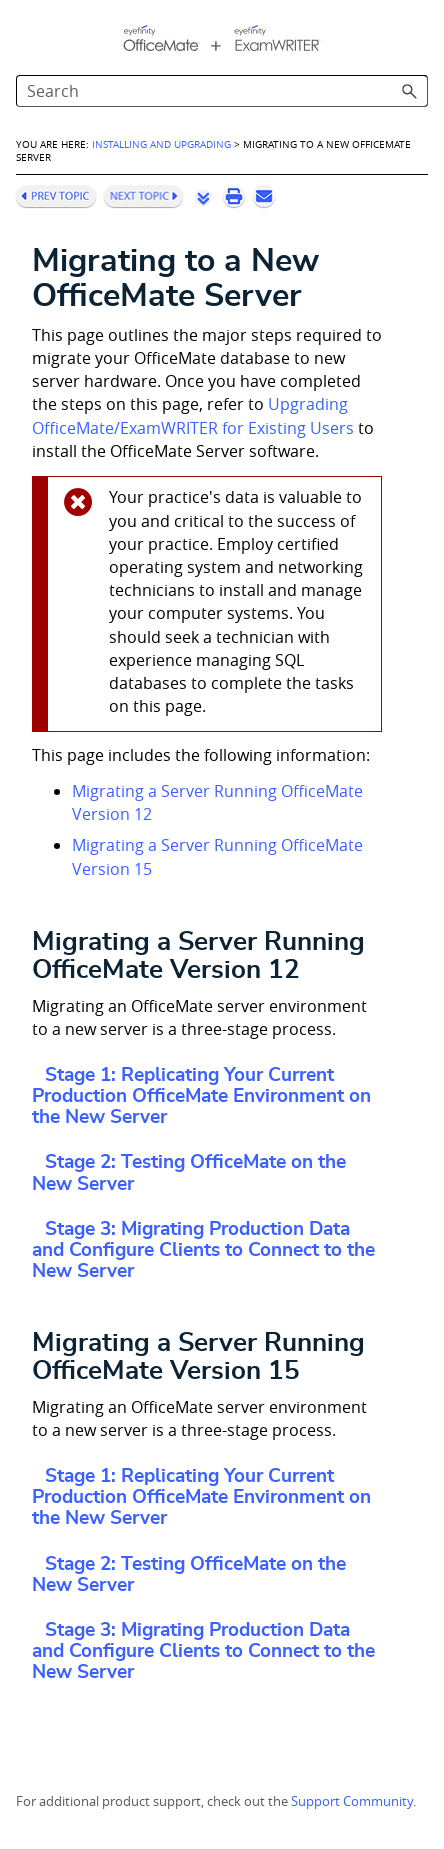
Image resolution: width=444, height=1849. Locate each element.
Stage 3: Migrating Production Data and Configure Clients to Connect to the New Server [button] (203, 1250)
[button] (410, 91)
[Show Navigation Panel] (27, 35)
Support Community (352, 1801)
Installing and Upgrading (161, 144)
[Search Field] (222, 91)
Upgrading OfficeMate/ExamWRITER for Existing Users (193, 415)
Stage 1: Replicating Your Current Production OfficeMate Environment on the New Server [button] (201, 1096)
